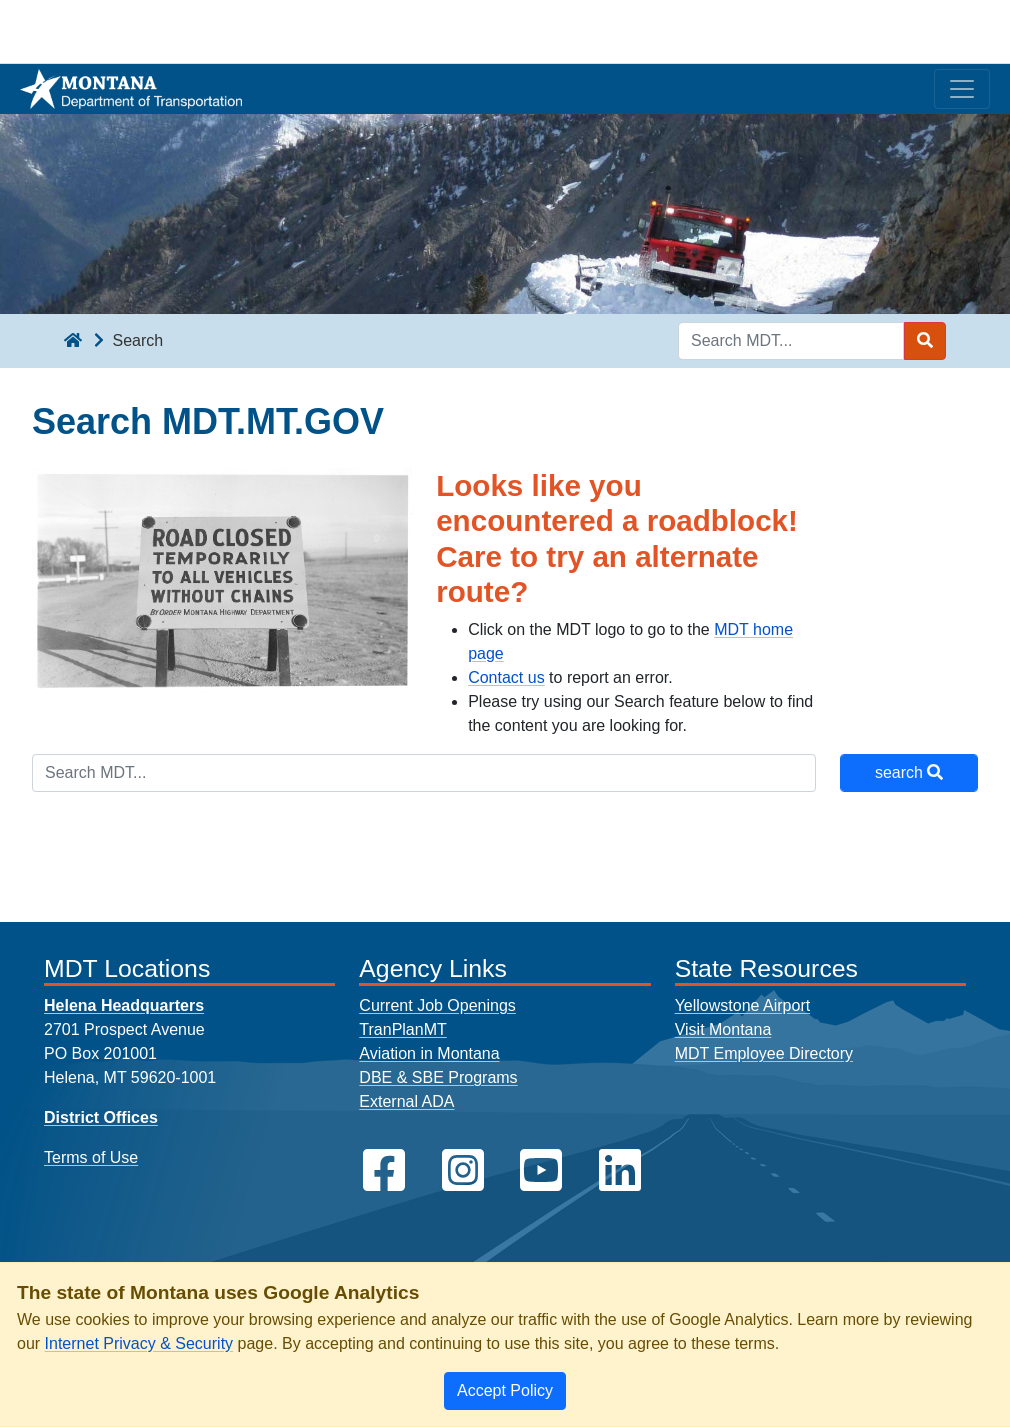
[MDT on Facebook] (384, 1170)
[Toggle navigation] (962, 89)
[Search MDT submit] (925, 341)
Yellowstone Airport (743, 1005)
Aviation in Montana (429, 1053)
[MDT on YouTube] (541, 1170)
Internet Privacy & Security (139, 1343)
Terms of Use (91, 1157)
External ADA (406, 1101)
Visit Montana (723, 1029)
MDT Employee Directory (764, 1053)
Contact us (506, 677)
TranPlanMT (402, 1029)
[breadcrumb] (73, 341)
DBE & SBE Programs (438, 1077)
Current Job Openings (437, 1005)
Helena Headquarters (124, 1005)
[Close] (505, 1391)
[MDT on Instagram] (463, 1170)
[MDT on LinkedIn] (620, 1170)
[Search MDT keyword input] (791, 341)
